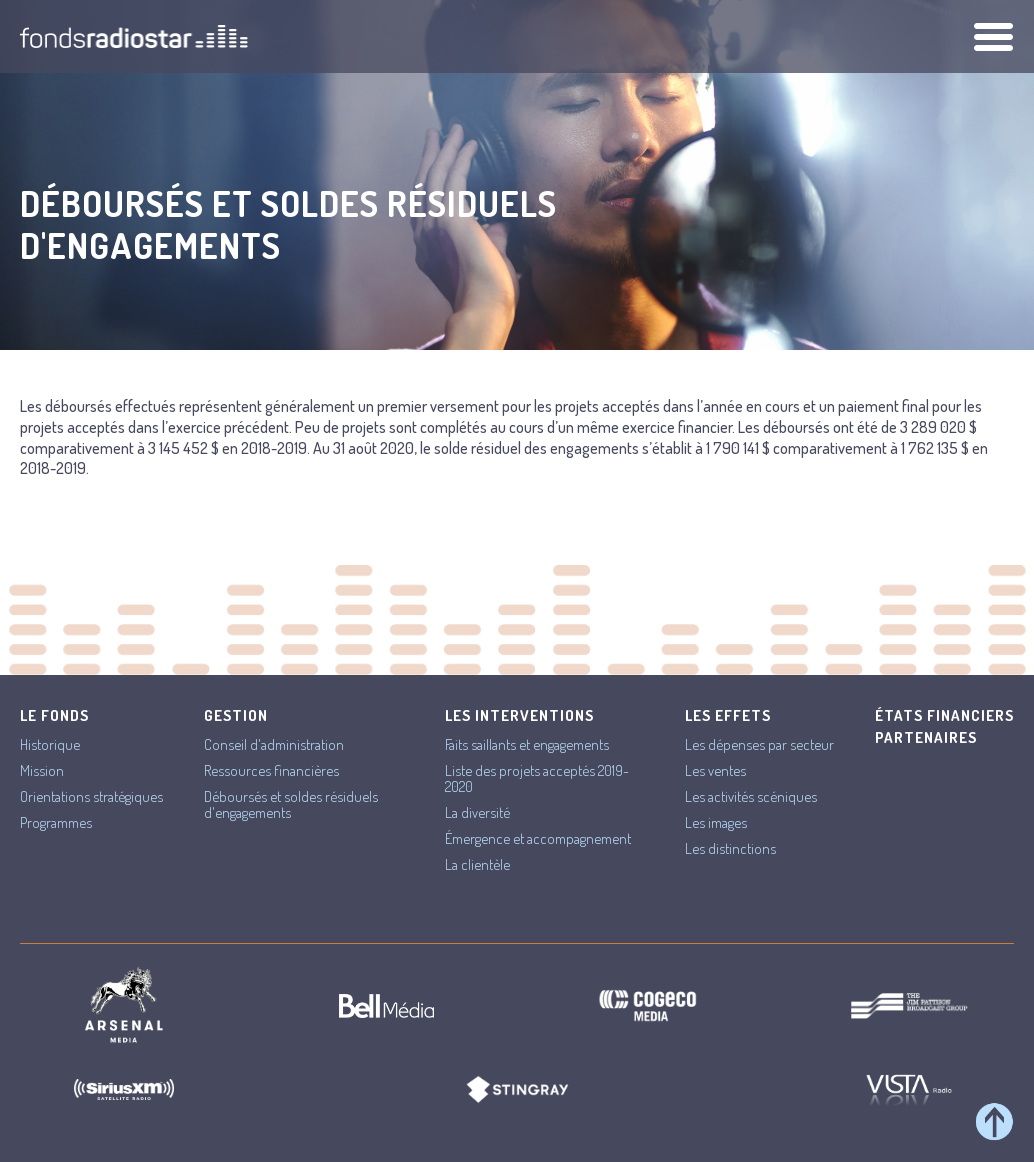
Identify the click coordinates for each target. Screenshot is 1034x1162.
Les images (716, 822)
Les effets (728, 715)
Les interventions (519, 715)
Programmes (56, 822)
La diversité (477, 812)
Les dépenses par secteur (759, 744)
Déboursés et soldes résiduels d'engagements (291, 804)
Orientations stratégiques (91, 796)
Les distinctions (730, 848)
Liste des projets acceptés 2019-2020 (537, 778)
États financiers (944, 715)
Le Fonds (54, 715)
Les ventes (715, 770)
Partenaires (926, 737)
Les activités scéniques (751, 796)
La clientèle (477, 864)
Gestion (236, 715)
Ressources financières (271, 770)
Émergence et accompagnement (538, 838)
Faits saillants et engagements (527, 744)
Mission (42, 770)
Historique (50, 744)
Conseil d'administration (274, 744)
